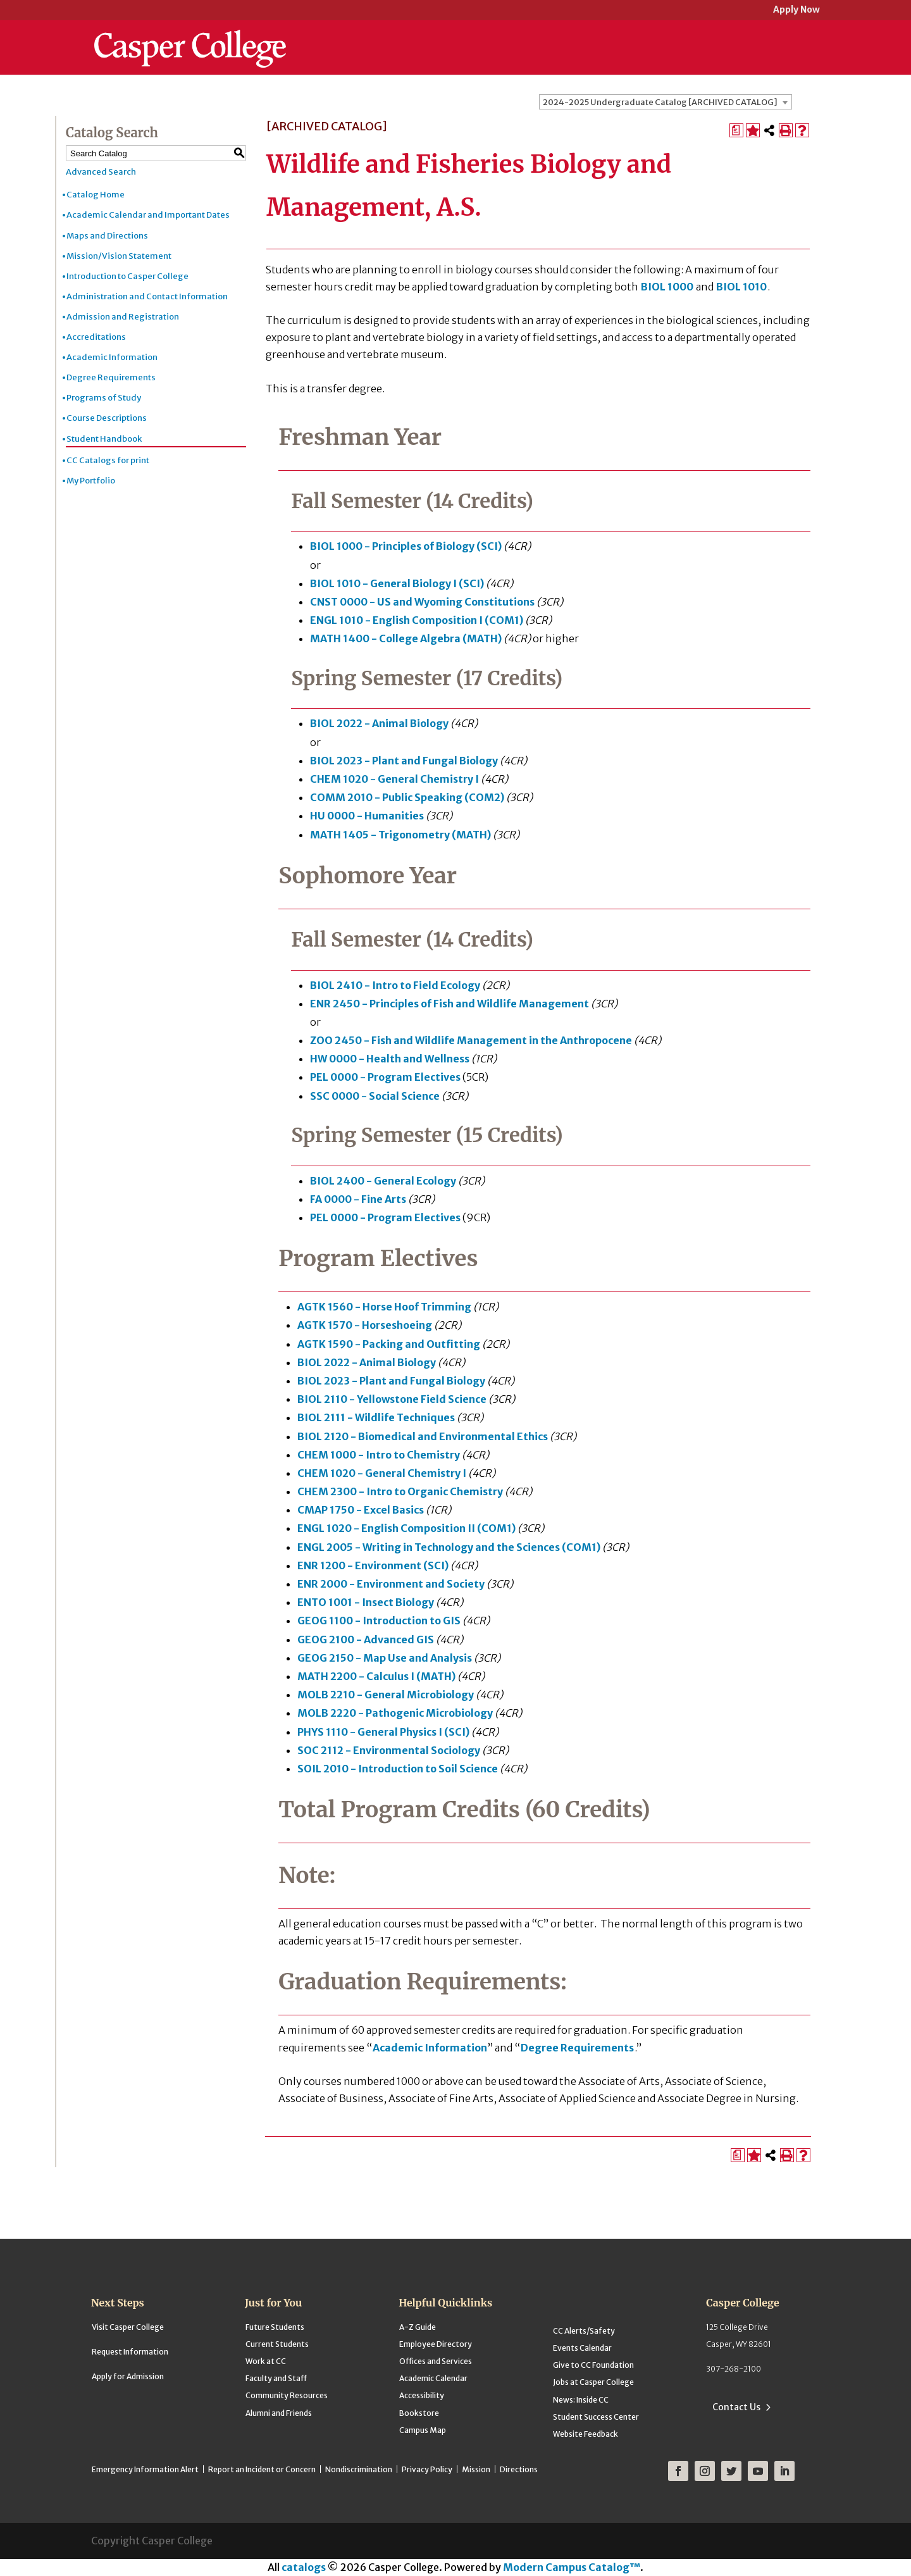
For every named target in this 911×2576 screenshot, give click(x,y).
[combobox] (665, 101)
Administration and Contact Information (147, 296)
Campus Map (422, 2430)
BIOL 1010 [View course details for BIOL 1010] (741, 286)
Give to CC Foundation (593, 2365)
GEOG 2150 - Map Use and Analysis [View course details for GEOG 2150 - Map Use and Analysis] (384, 1658)
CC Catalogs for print (107, 460)
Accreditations (96, 337)
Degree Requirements (111, 377)
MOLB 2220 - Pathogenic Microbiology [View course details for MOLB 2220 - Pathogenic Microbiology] (395, 1713)
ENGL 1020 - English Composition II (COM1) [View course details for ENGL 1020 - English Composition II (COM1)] (406, 1528)
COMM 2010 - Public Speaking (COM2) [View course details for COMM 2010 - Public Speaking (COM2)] (407, 797)
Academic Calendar (433, 2378)
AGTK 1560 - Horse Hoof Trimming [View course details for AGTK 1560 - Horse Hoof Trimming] (384, 1306)
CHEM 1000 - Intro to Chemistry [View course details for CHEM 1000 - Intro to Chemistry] (378, 1454)
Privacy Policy (427, 2469)
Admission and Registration (122, 316)
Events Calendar (582, 2348)
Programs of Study (103, 397)
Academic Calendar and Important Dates (148, 214)
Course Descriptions (106, 418)
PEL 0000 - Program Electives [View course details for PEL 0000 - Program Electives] (385, 1077)
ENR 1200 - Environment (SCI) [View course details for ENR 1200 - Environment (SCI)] (373, 1565)
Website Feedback (585, 2434)
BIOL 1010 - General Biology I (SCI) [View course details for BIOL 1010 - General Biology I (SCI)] (397, 583)
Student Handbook (104, 438)
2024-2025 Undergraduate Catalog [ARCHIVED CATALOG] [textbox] (660, 102)
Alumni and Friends (278, 2413)
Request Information (130, 2351)
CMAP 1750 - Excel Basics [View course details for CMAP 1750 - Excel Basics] (360, 1509)
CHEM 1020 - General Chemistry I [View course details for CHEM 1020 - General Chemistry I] (394, 779)
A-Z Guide (417, 2327)
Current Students (277, 2344)
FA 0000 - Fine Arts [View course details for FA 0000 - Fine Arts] (358, 1199)
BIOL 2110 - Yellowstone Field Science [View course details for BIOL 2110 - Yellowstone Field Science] (391, 1399)
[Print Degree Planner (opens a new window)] (736, 130)
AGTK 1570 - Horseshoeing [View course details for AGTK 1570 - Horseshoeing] (364, 1325)
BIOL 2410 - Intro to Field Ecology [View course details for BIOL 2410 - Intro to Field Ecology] (395, 985)
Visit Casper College (128, 2327)
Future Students (274, 2327)
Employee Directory (435, 2344)
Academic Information (112, 357)
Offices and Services (435, 2361)
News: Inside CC (581, 2400)
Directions (519, 2469)
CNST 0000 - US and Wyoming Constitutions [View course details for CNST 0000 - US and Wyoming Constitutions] (422, 601)
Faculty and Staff (276, 2378)
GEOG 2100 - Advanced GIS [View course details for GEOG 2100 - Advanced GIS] (365, 1639)
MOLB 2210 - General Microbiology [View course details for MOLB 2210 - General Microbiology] (385, 1694)
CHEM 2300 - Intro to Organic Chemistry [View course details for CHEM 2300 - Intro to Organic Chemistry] (400, 1491)
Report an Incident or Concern (262, 2469)
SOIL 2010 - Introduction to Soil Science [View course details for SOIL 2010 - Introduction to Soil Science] (397, 1768)
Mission (476, 2469)
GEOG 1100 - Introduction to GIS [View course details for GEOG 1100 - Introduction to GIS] (379, 1620)
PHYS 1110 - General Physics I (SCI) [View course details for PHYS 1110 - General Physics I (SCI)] (383, 1732)
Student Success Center (596, 2417)
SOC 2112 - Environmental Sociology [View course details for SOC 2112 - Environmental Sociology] (388, 1750)
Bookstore (419, 2413)
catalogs (304, 2567)
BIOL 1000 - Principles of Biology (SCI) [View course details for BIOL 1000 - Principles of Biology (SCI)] (406, 546)
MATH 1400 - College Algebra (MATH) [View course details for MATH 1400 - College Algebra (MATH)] (406, 638)
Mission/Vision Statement (118, 256)
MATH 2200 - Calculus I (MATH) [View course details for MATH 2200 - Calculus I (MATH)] (376, 1676)
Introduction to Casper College (127, 276)
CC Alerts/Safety (584, 2331)
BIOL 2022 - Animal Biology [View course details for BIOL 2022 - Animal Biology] (379, 723)
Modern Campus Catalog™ (571, 2567)
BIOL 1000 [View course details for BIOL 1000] (667, 286)
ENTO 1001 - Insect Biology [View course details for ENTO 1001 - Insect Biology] (365, 1602)
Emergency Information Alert (145, 2469)
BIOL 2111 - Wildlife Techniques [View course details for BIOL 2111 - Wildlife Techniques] (376, 1417)
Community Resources (286, 2395)
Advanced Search (101, 171)
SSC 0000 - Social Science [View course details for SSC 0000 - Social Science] (375, 1096)
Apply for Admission (128, 2376)
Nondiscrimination (358, 2469)
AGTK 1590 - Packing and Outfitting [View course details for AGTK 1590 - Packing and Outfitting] (388, 1344)
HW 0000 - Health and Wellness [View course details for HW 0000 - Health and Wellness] (389, 1058)
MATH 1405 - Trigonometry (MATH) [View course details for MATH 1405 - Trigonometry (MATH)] (400, 834)
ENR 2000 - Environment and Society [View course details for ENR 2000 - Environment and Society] (391, 1583)
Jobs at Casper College (593, 2382)
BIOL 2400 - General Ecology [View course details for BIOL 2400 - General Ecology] (383, 1180)
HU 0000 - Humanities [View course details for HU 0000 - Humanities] (367, 815)
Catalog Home (95, 194)
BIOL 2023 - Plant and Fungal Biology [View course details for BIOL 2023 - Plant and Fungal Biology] (404, 760)
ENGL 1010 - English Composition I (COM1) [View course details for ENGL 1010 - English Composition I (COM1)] (416, 620)
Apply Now (796, 10)
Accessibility (421, 2395)
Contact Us (736, 2407)
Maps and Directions (107, 235)
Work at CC (265, 2361)
